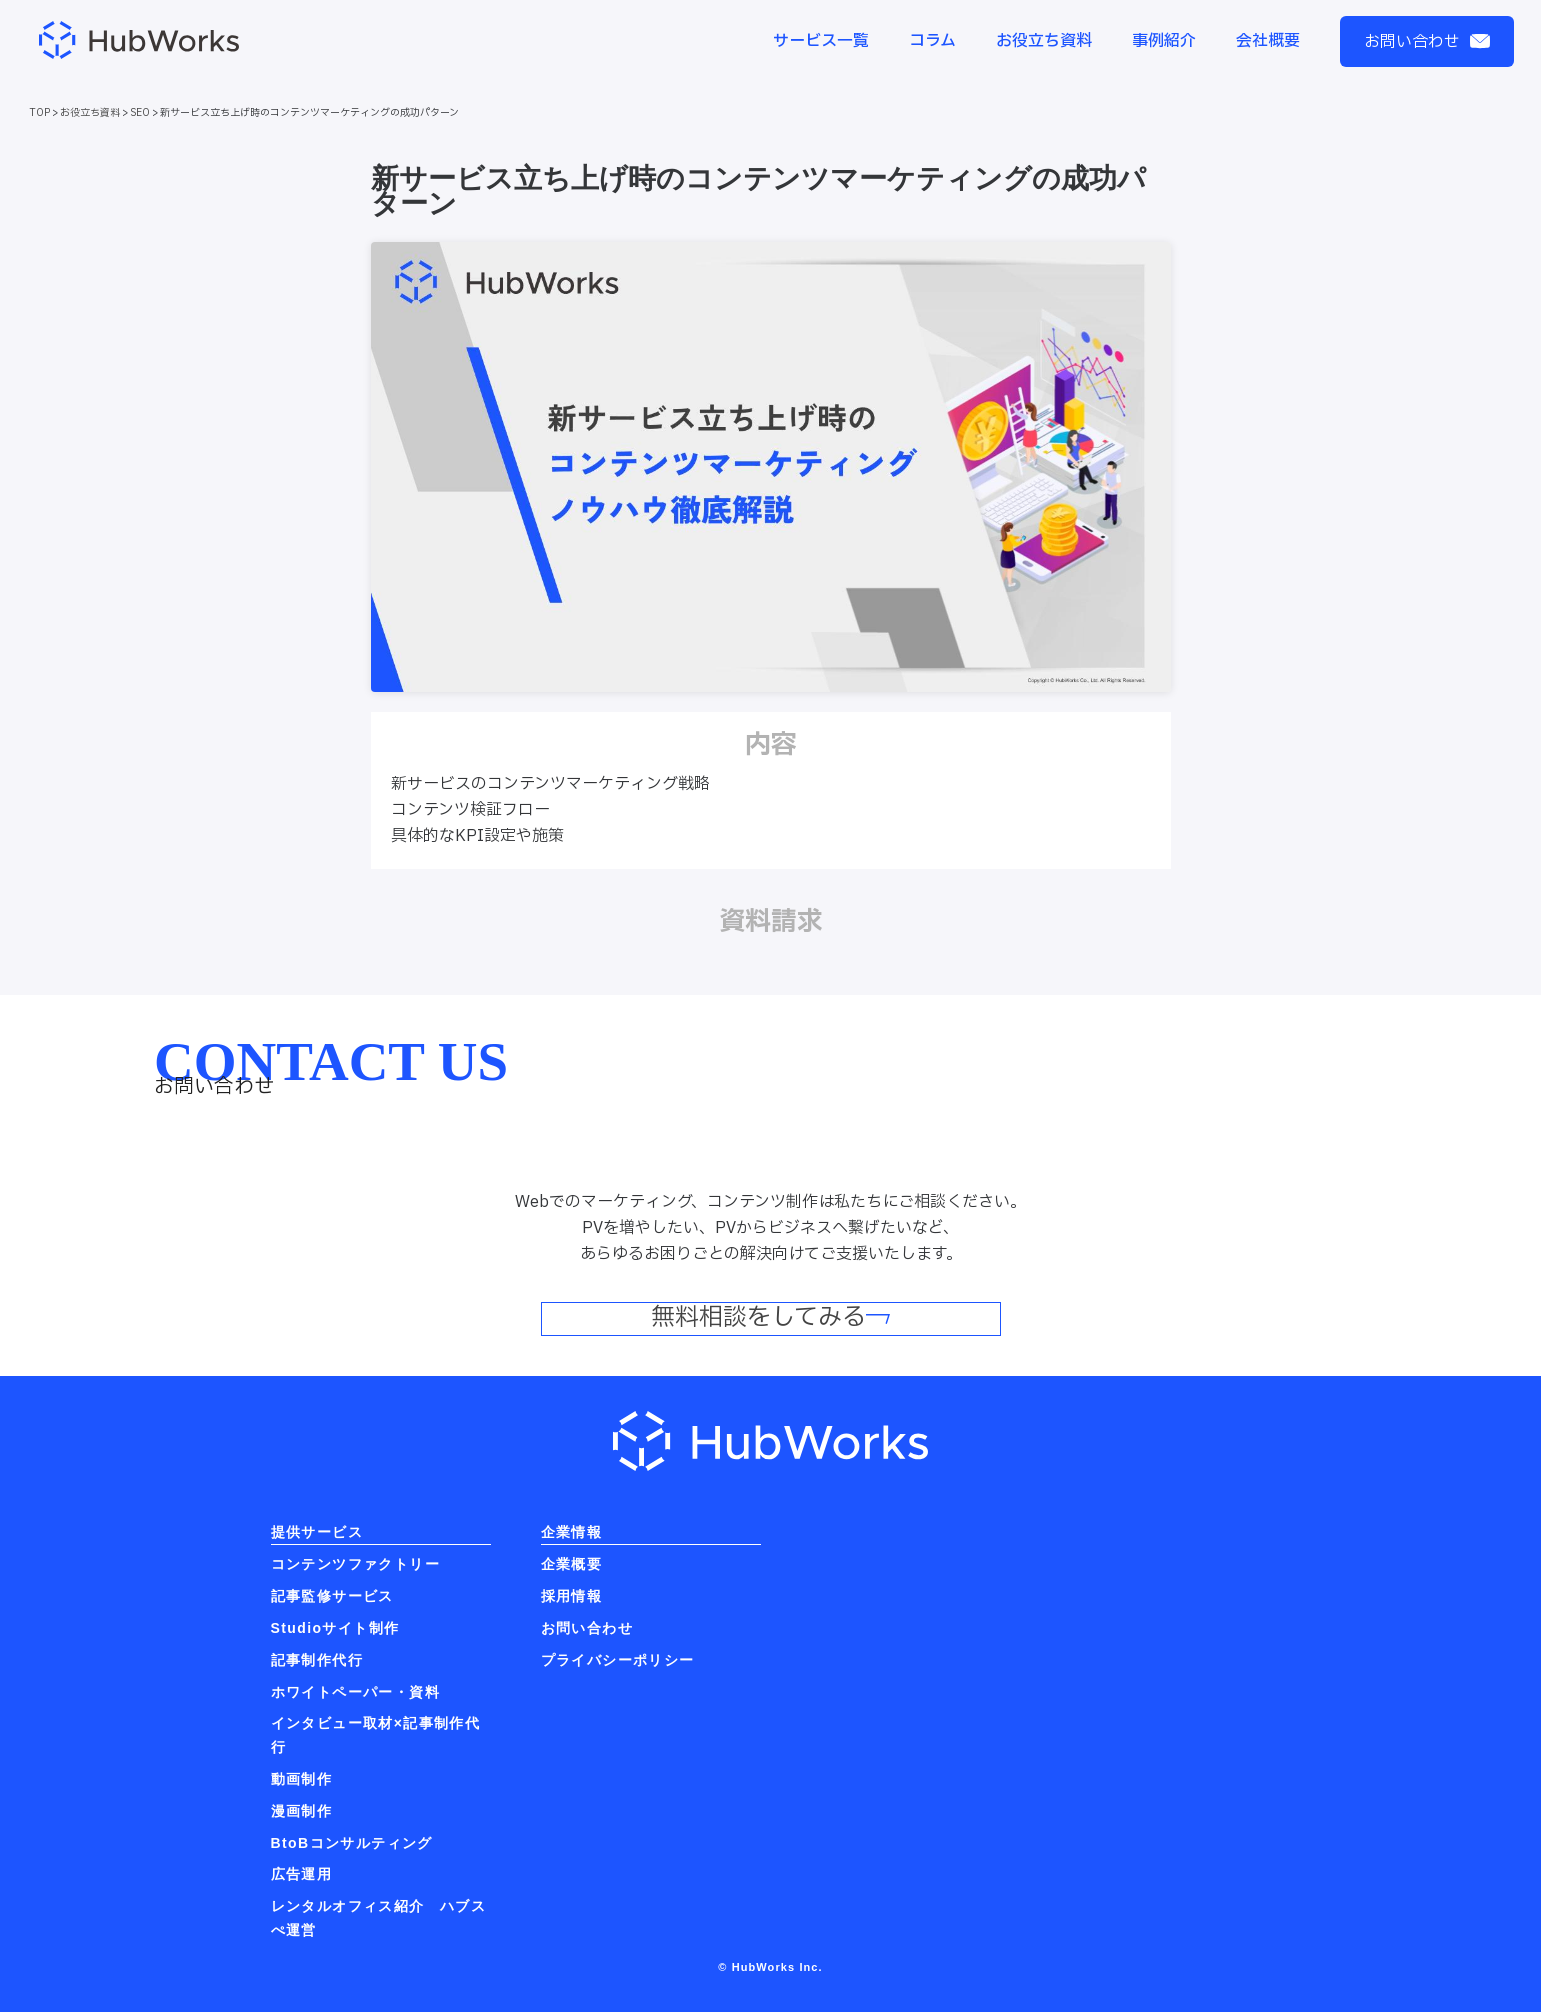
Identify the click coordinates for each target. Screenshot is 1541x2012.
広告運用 (302, 1874)
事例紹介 (1164, 41)
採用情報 (572, 1596)
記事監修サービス (332, 1596)
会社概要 (1268, 41)
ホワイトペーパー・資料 (355, 1692)
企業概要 (572, 1564)
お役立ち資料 (1044, 41)
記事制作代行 (317, 1660)
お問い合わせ (1427, 42)
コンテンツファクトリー (355, 1564)
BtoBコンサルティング (352, 1843)
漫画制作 (302, 1811)
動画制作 (302, 1779)
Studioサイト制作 (335, 1628)
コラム (932, 41)
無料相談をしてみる (770, 1319)
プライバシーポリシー (618, 1660)
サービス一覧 (821, 41)
